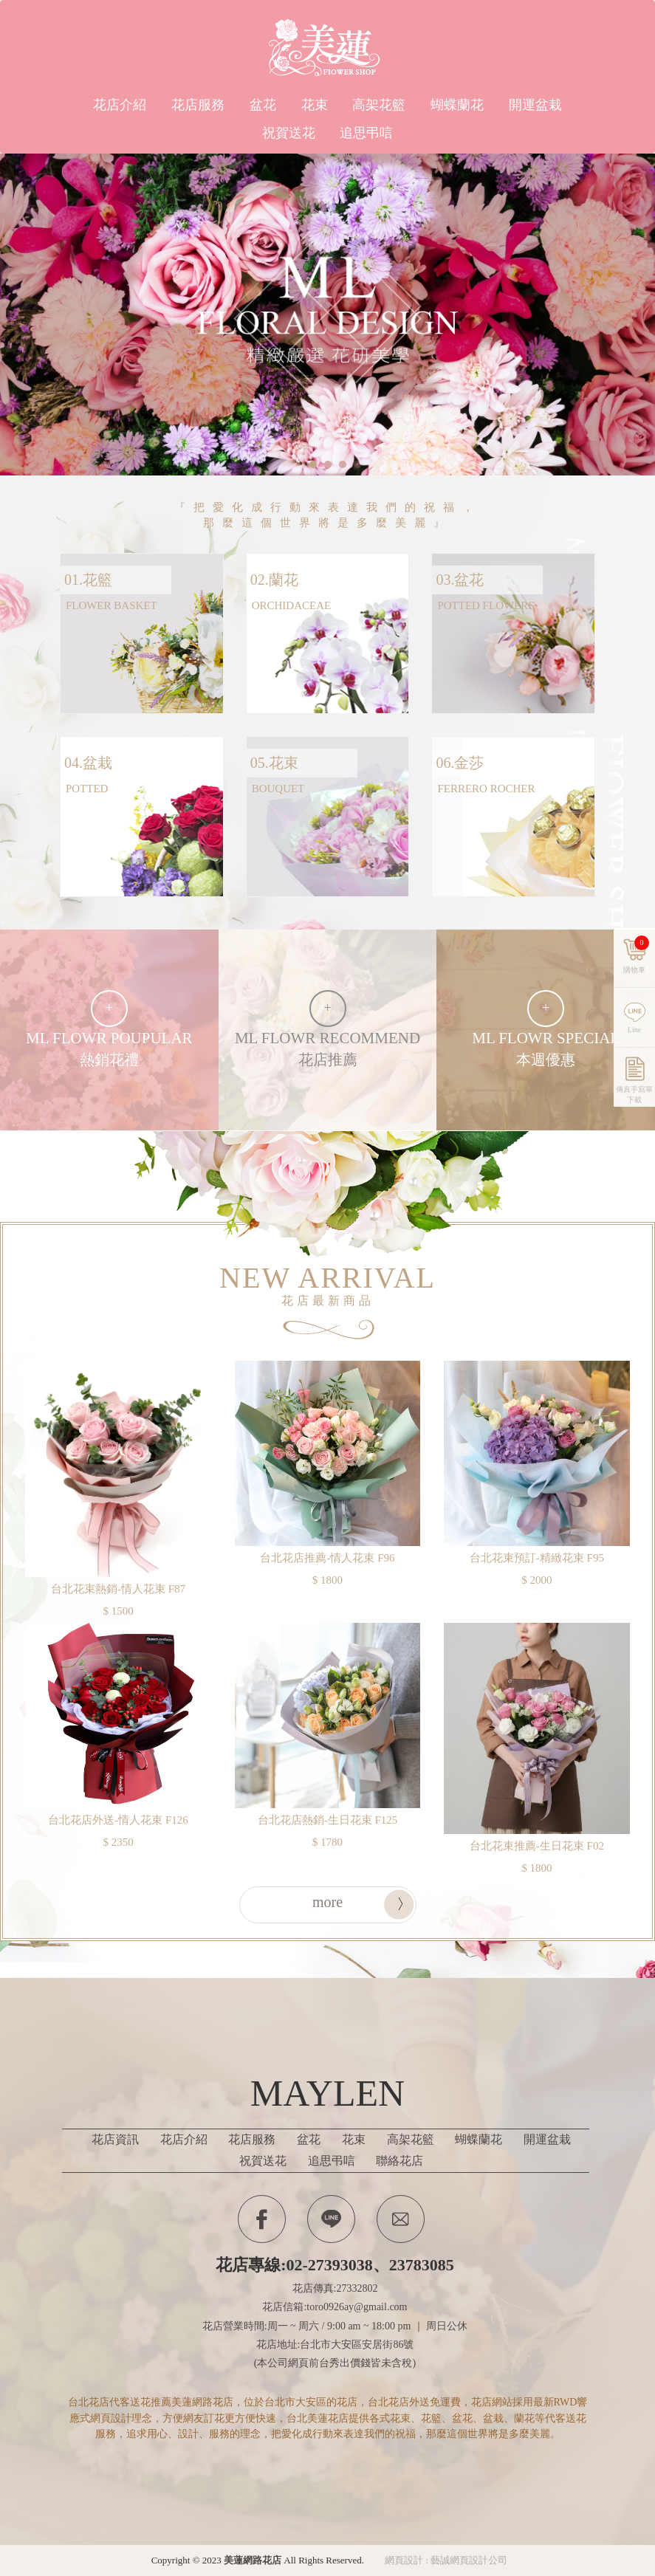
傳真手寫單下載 (634, 1129)
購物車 (636, 991)
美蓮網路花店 (328, 48)
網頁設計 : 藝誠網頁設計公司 (446, 2560)
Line (331, 2219)
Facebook (262, 2219)
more (327, 1902)
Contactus (401, 2219)
